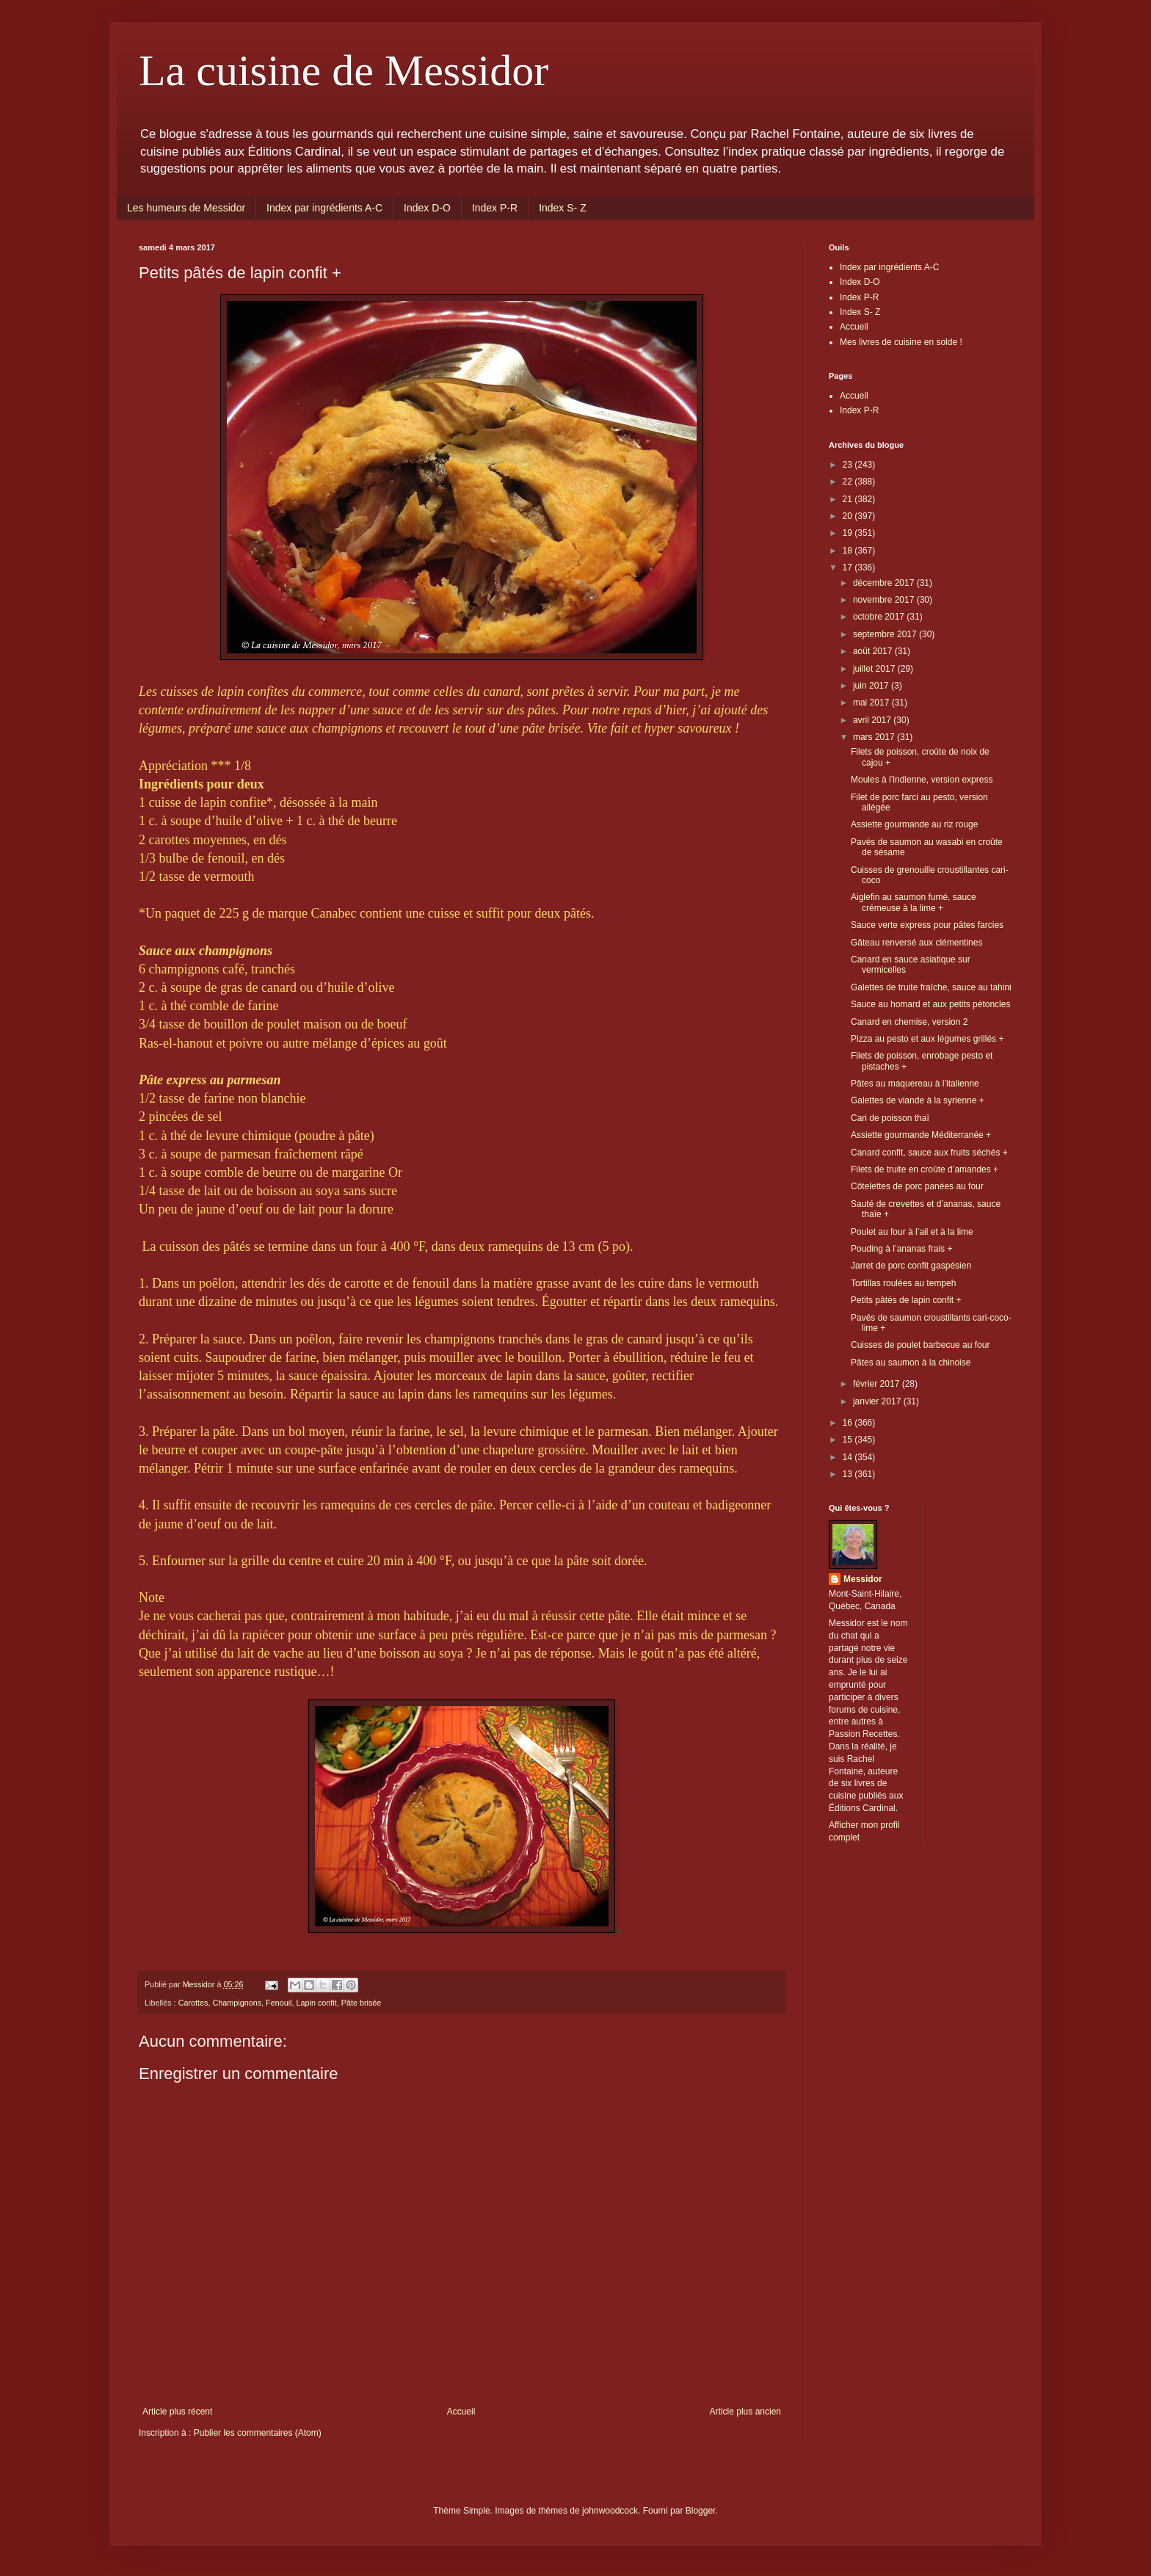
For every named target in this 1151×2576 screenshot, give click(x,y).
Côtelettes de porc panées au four (917, 1186)
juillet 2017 (875, 669)
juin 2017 (872, 686)
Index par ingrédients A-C (324, 208)
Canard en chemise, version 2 (909, 1022)
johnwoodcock (610, 2511)
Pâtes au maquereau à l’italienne (915, 1083)
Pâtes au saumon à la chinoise (910, 1362)
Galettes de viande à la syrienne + (917, 1100)
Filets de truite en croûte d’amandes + (924, 1169)
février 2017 (877, 1384)
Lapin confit (316, 2002)
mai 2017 (872, 702)
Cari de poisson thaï (890, 1118)
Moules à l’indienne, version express (921, 779)
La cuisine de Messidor (343, 70)
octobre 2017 (880, 617)
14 (849, 1457)
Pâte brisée (361, 2002)
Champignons (236, 2002)
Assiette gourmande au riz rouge (914, 824)
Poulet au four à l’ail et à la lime (912, 1232)
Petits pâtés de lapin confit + (906, 1300)
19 (849, 533)
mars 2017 (875, 737)
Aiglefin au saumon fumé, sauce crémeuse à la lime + (913, 902)
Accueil (461, 2411)
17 (849, 567)
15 (849, 1439)
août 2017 (874, 651)
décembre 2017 (885, 583)
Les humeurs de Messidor (186, 208)
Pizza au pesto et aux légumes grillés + (927, 1039)
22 (849, 481)
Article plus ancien (745, 2411)
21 (849, 499)
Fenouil (278, 2002)
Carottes (193, 2002)
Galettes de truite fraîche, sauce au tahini (931, 987)
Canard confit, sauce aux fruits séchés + (929, 1152)
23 (849, 465)
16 (849, 1423)
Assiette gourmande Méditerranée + (921, 1135)
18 (849, 550)
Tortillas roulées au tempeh (903, 1283)
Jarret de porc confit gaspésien (911, 1265)
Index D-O (427, 208)
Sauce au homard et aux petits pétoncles (930, 1004)
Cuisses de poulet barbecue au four (920, 1345)
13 (849, 1474)
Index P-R (495, 208)
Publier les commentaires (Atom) (258, 2433)
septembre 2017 (886, 634)
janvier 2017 (878, 1401)
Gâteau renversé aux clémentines (916, 942)
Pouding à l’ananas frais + (901, 1249)
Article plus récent (177, 2411)
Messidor (862, 1579)
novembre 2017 (885, 600)
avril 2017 (873, 720)
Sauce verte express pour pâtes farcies (927, 925)
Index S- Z (563, 208)
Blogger (701, 2511)
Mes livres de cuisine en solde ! (901, 342)
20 (849, 516)
